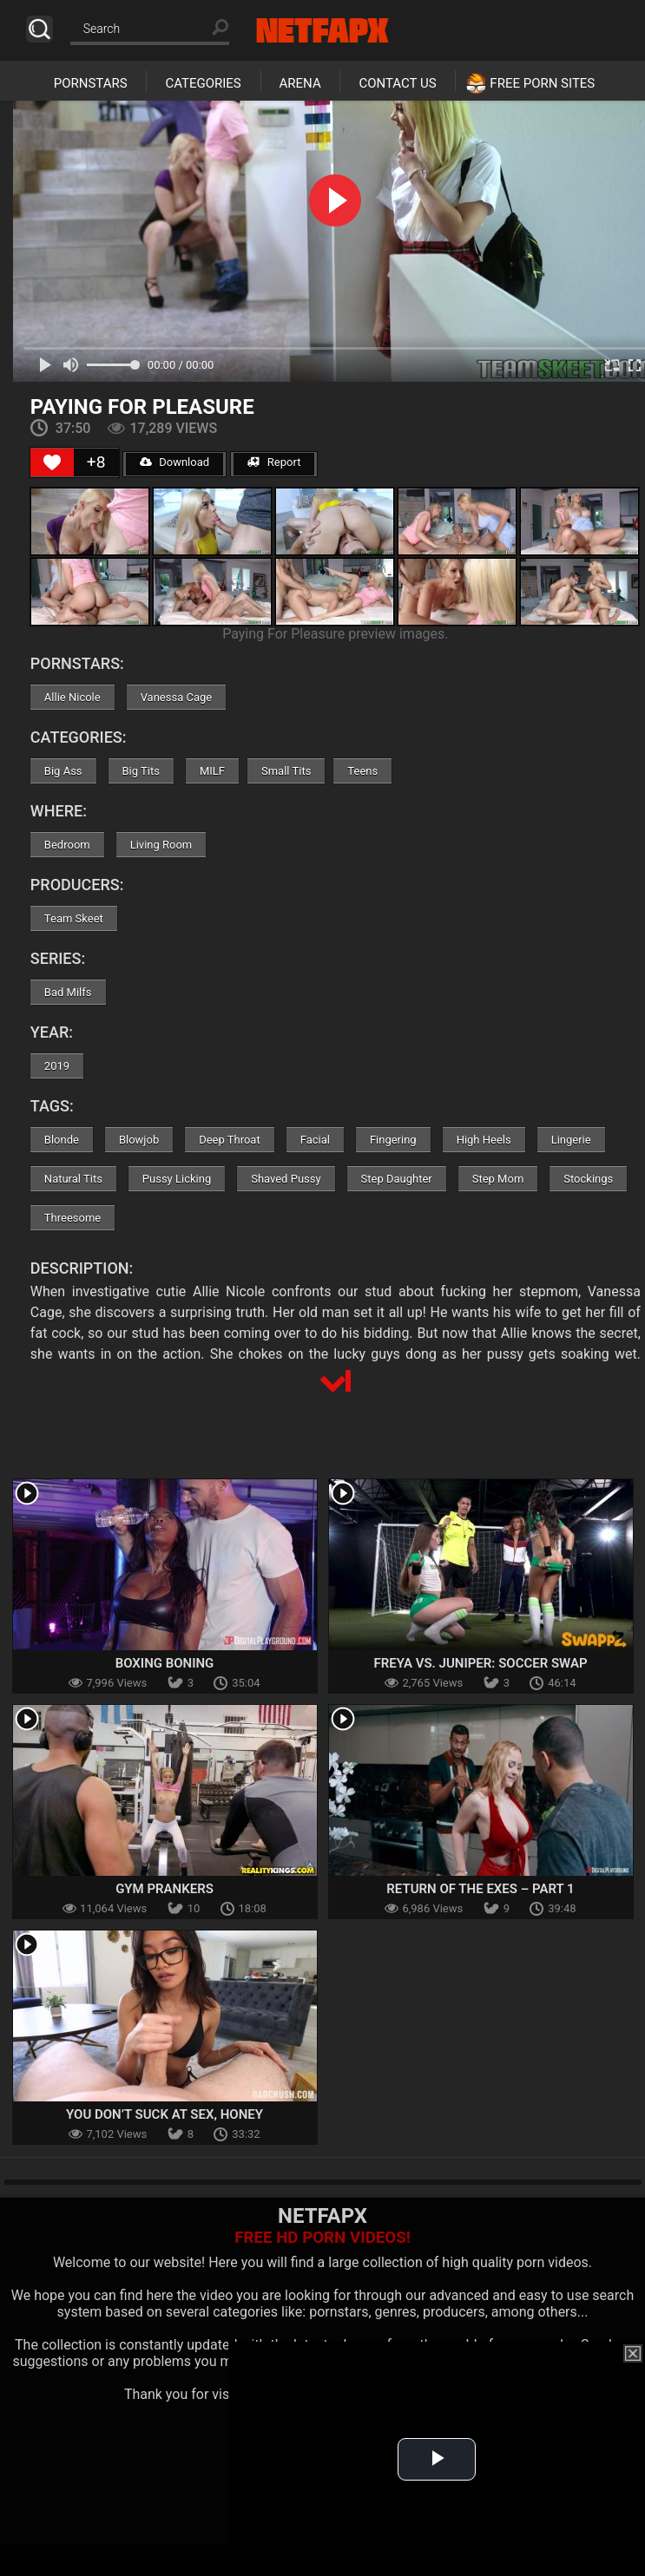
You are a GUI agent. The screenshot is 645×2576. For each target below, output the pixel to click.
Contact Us (397, 83)
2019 (56, 1065)
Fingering (393, 1139)
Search (39, 29)
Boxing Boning (164, 1663)
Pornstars (91, 83)
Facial (315, 1139)
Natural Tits (73, 1178)
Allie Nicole (72, 697)
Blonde (61, 1139)
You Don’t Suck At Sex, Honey (164, 2114)
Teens (362, 770)
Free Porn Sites (542, 83)
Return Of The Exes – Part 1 (480, 1889)
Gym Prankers (164, 1889)
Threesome (72, 1217)
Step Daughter (396, 1178)
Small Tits (286, 770)
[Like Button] (52, 462)
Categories (202, 83)
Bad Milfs (68, 992)
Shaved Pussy (285, 1178)
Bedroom (67, 844)
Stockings (588, 1178)
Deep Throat (229, 1139)
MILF (212, 770)
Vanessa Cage (177, 697)
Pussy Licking (176, 1178)
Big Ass (63, 770)
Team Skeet (73, 918)
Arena (300, 83)
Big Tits (141, 770)
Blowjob (139, 1139)
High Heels (484, 1139)
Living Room (161, 844)
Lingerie (571, 1139)
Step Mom (498, 1178)
